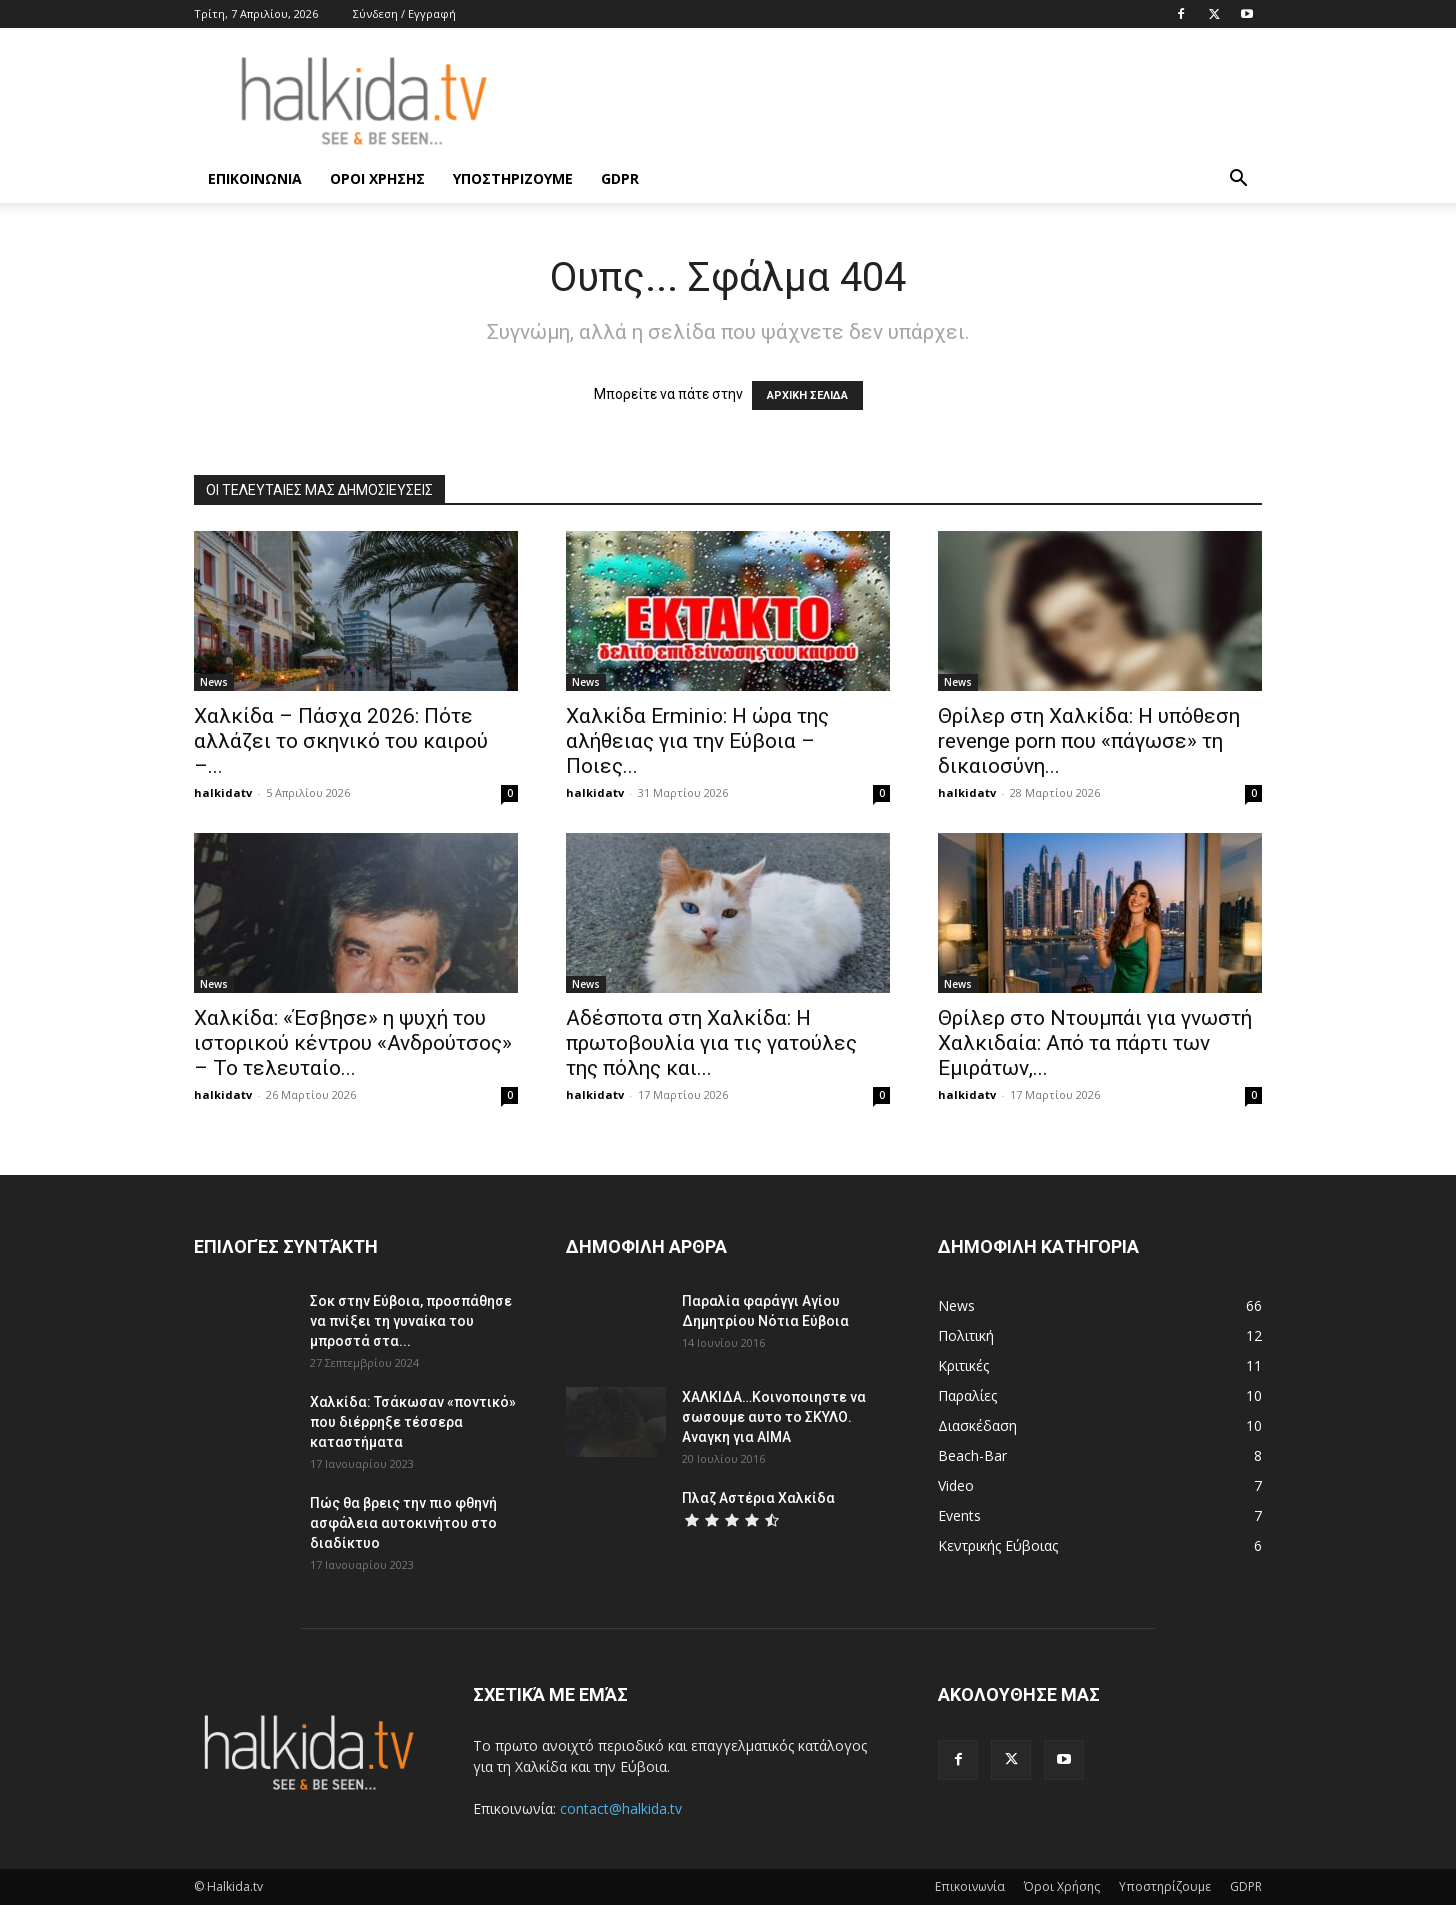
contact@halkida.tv (621, 1808)
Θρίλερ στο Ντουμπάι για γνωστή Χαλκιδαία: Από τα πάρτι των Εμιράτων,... (1095, 1043)
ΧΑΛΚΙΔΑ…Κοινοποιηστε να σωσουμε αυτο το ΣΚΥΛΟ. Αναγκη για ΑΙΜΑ (774, 1417)
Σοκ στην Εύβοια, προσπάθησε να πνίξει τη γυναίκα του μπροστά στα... (411, 1321)
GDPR (620, 178)
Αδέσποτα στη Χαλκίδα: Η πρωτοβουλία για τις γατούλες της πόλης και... (711, 1043)
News (214, 682)
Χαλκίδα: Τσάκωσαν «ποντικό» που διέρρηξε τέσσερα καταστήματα (413, 1422)
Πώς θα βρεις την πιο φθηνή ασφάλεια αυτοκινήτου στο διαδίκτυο (403, 1523)
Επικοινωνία (255, 178)
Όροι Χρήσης (377, 178)
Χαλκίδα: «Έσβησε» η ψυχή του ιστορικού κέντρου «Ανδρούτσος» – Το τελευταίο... (353, 1043)
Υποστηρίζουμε (513, 178)
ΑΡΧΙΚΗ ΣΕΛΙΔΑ (807, 395)
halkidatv (223, 792)
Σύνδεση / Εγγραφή (404, 13)
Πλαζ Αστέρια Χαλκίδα (758, 1498)
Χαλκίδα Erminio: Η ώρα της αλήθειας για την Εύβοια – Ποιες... (697, 741)
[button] (1238, 180)
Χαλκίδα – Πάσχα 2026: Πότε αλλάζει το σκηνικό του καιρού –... (341, 741)
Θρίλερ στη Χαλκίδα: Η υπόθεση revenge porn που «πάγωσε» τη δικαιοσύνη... (1089, 741)
